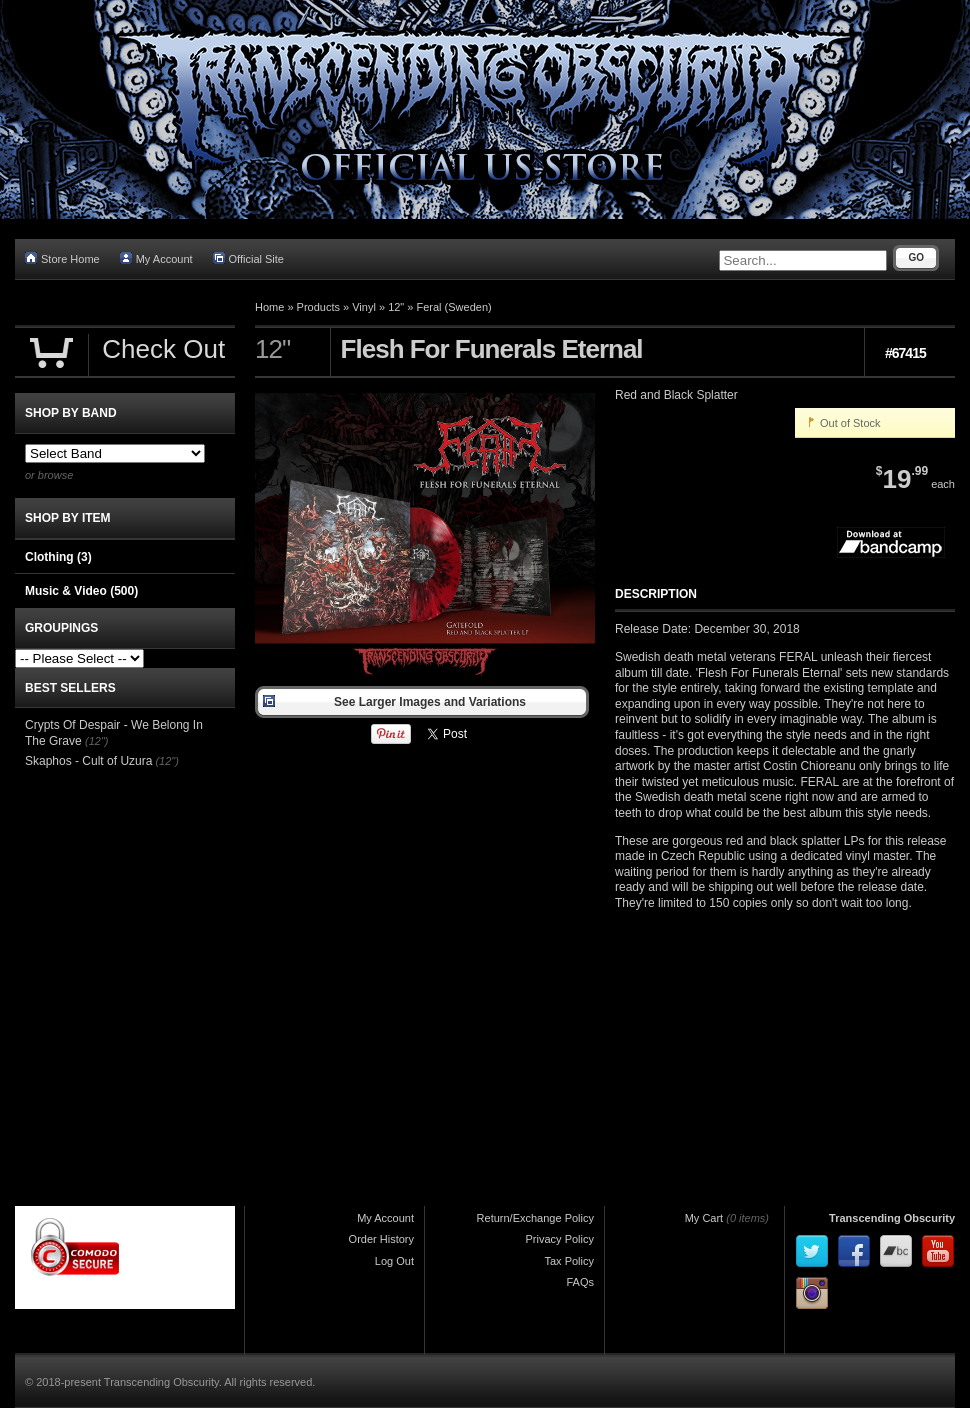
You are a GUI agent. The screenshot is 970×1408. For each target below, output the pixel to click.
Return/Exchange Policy (535, 1218)
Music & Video (81, 591)
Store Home (62, 258)
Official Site (248, 258)
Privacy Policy (560, 1239)
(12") (96, 741)
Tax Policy (569, 1261)
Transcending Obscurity (892, 1218)
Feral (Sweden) (454, 307)
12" (396, 307)
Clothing (58, 557)
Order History (381, 1239)
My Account (156, 258)
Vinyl (364, 307)
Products (318, 307)
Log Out (394, 1261)
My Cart (704, 1218)
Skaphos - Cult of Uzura (88, 761)
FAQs (580, 1282)
